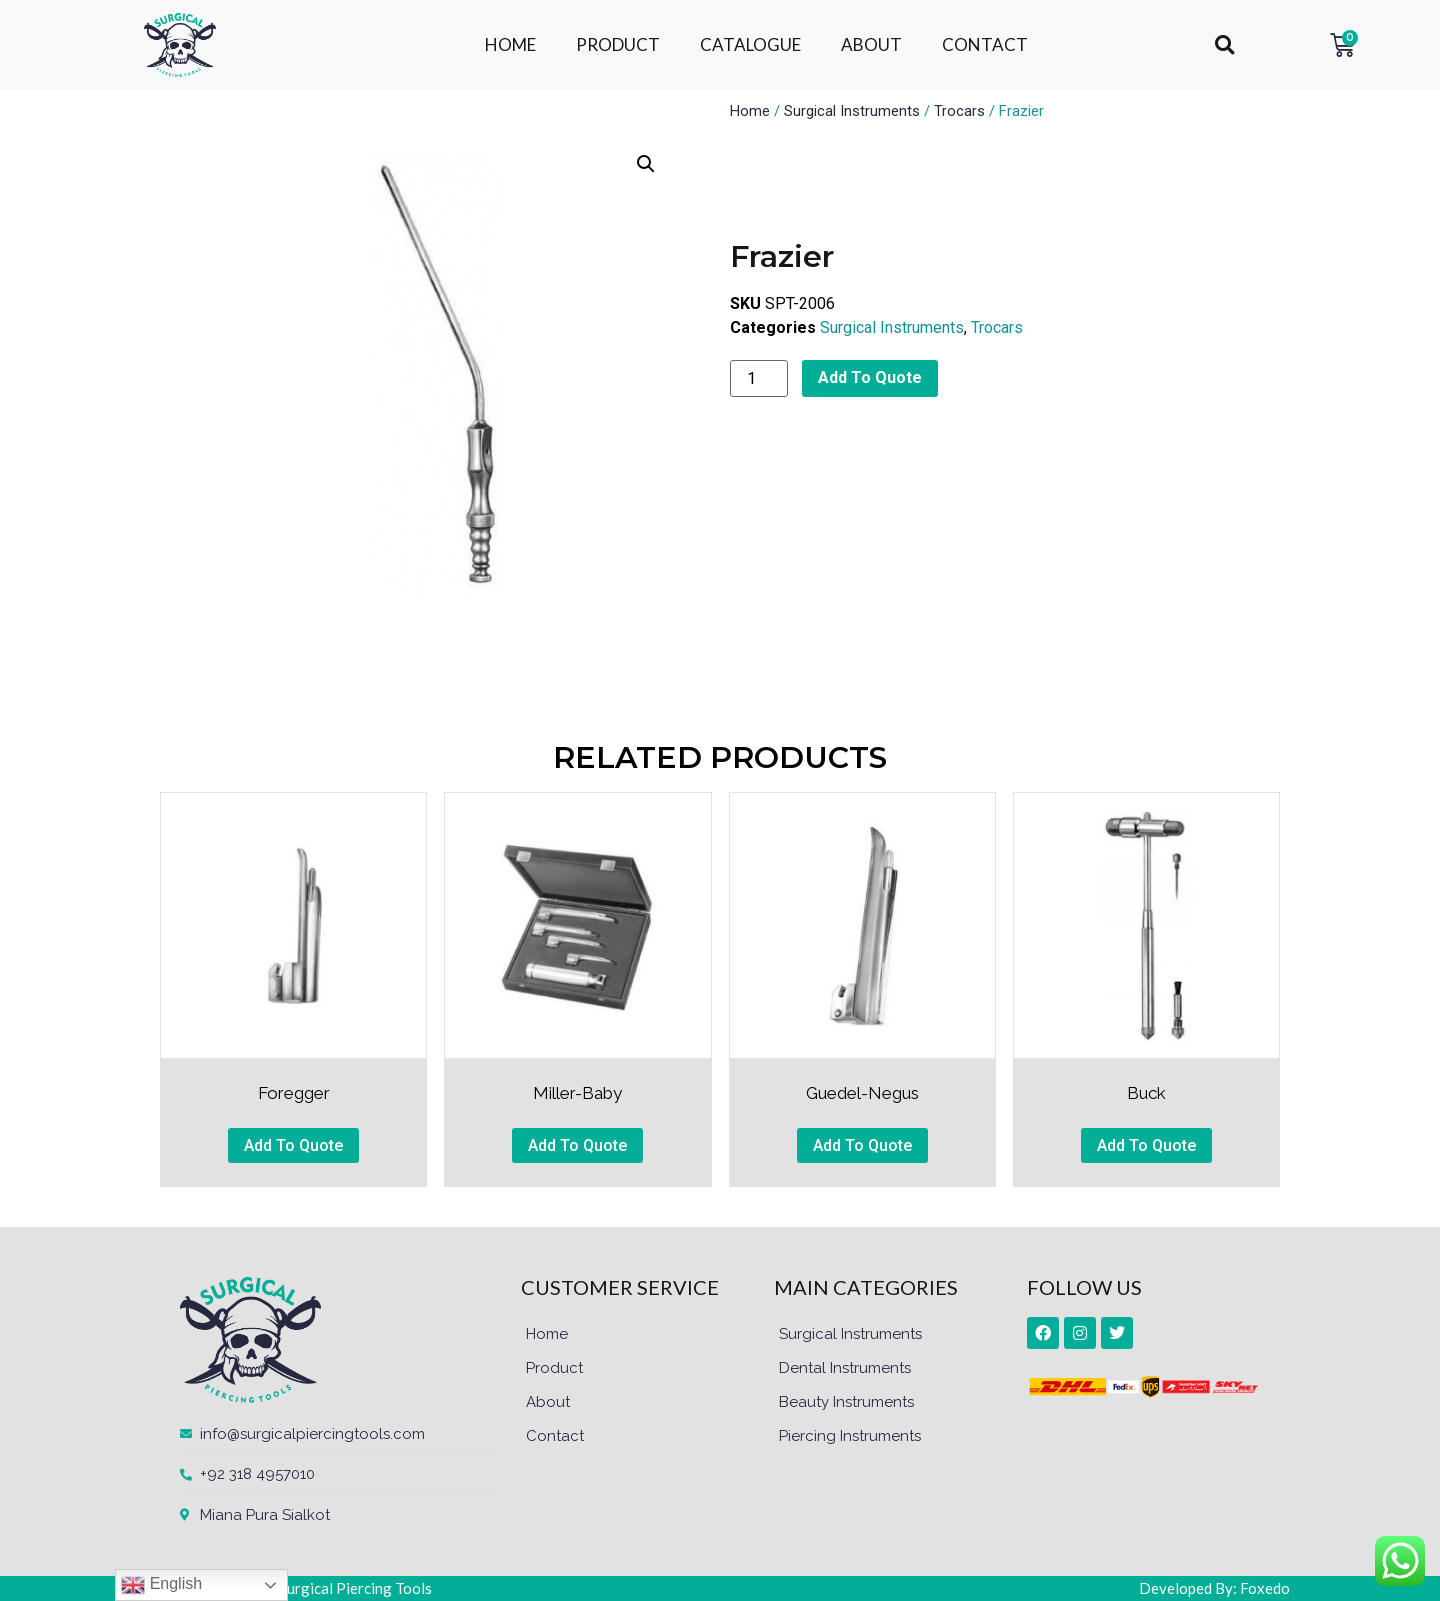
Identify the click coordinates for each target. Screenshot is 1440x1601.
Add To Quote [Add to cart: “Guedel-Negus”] (862, 1145)
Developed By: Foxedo (1214, 1588)
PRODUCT (618, 44)
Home (750, 111)
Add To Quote (870, 377)
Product (554, 1368)
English (161, 1585)
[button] (1224, 45)
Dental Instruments (845, 1368)
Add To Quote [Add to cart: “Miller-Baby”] (577, 1145)
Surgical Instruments (852, 111)
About (548, 1402)
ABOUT (871, 44)
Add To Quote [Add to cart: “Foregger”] (293, 1145)
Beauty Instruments (846, 1402)
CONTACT (985, 44)
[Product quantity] (759, 378)
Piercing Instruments (850, 1436)
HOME (510, 44)
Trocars (959, 111)
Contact (555, 1436)
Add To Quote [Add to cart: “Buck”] (1146, 1145)
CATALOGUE (750, 44)
